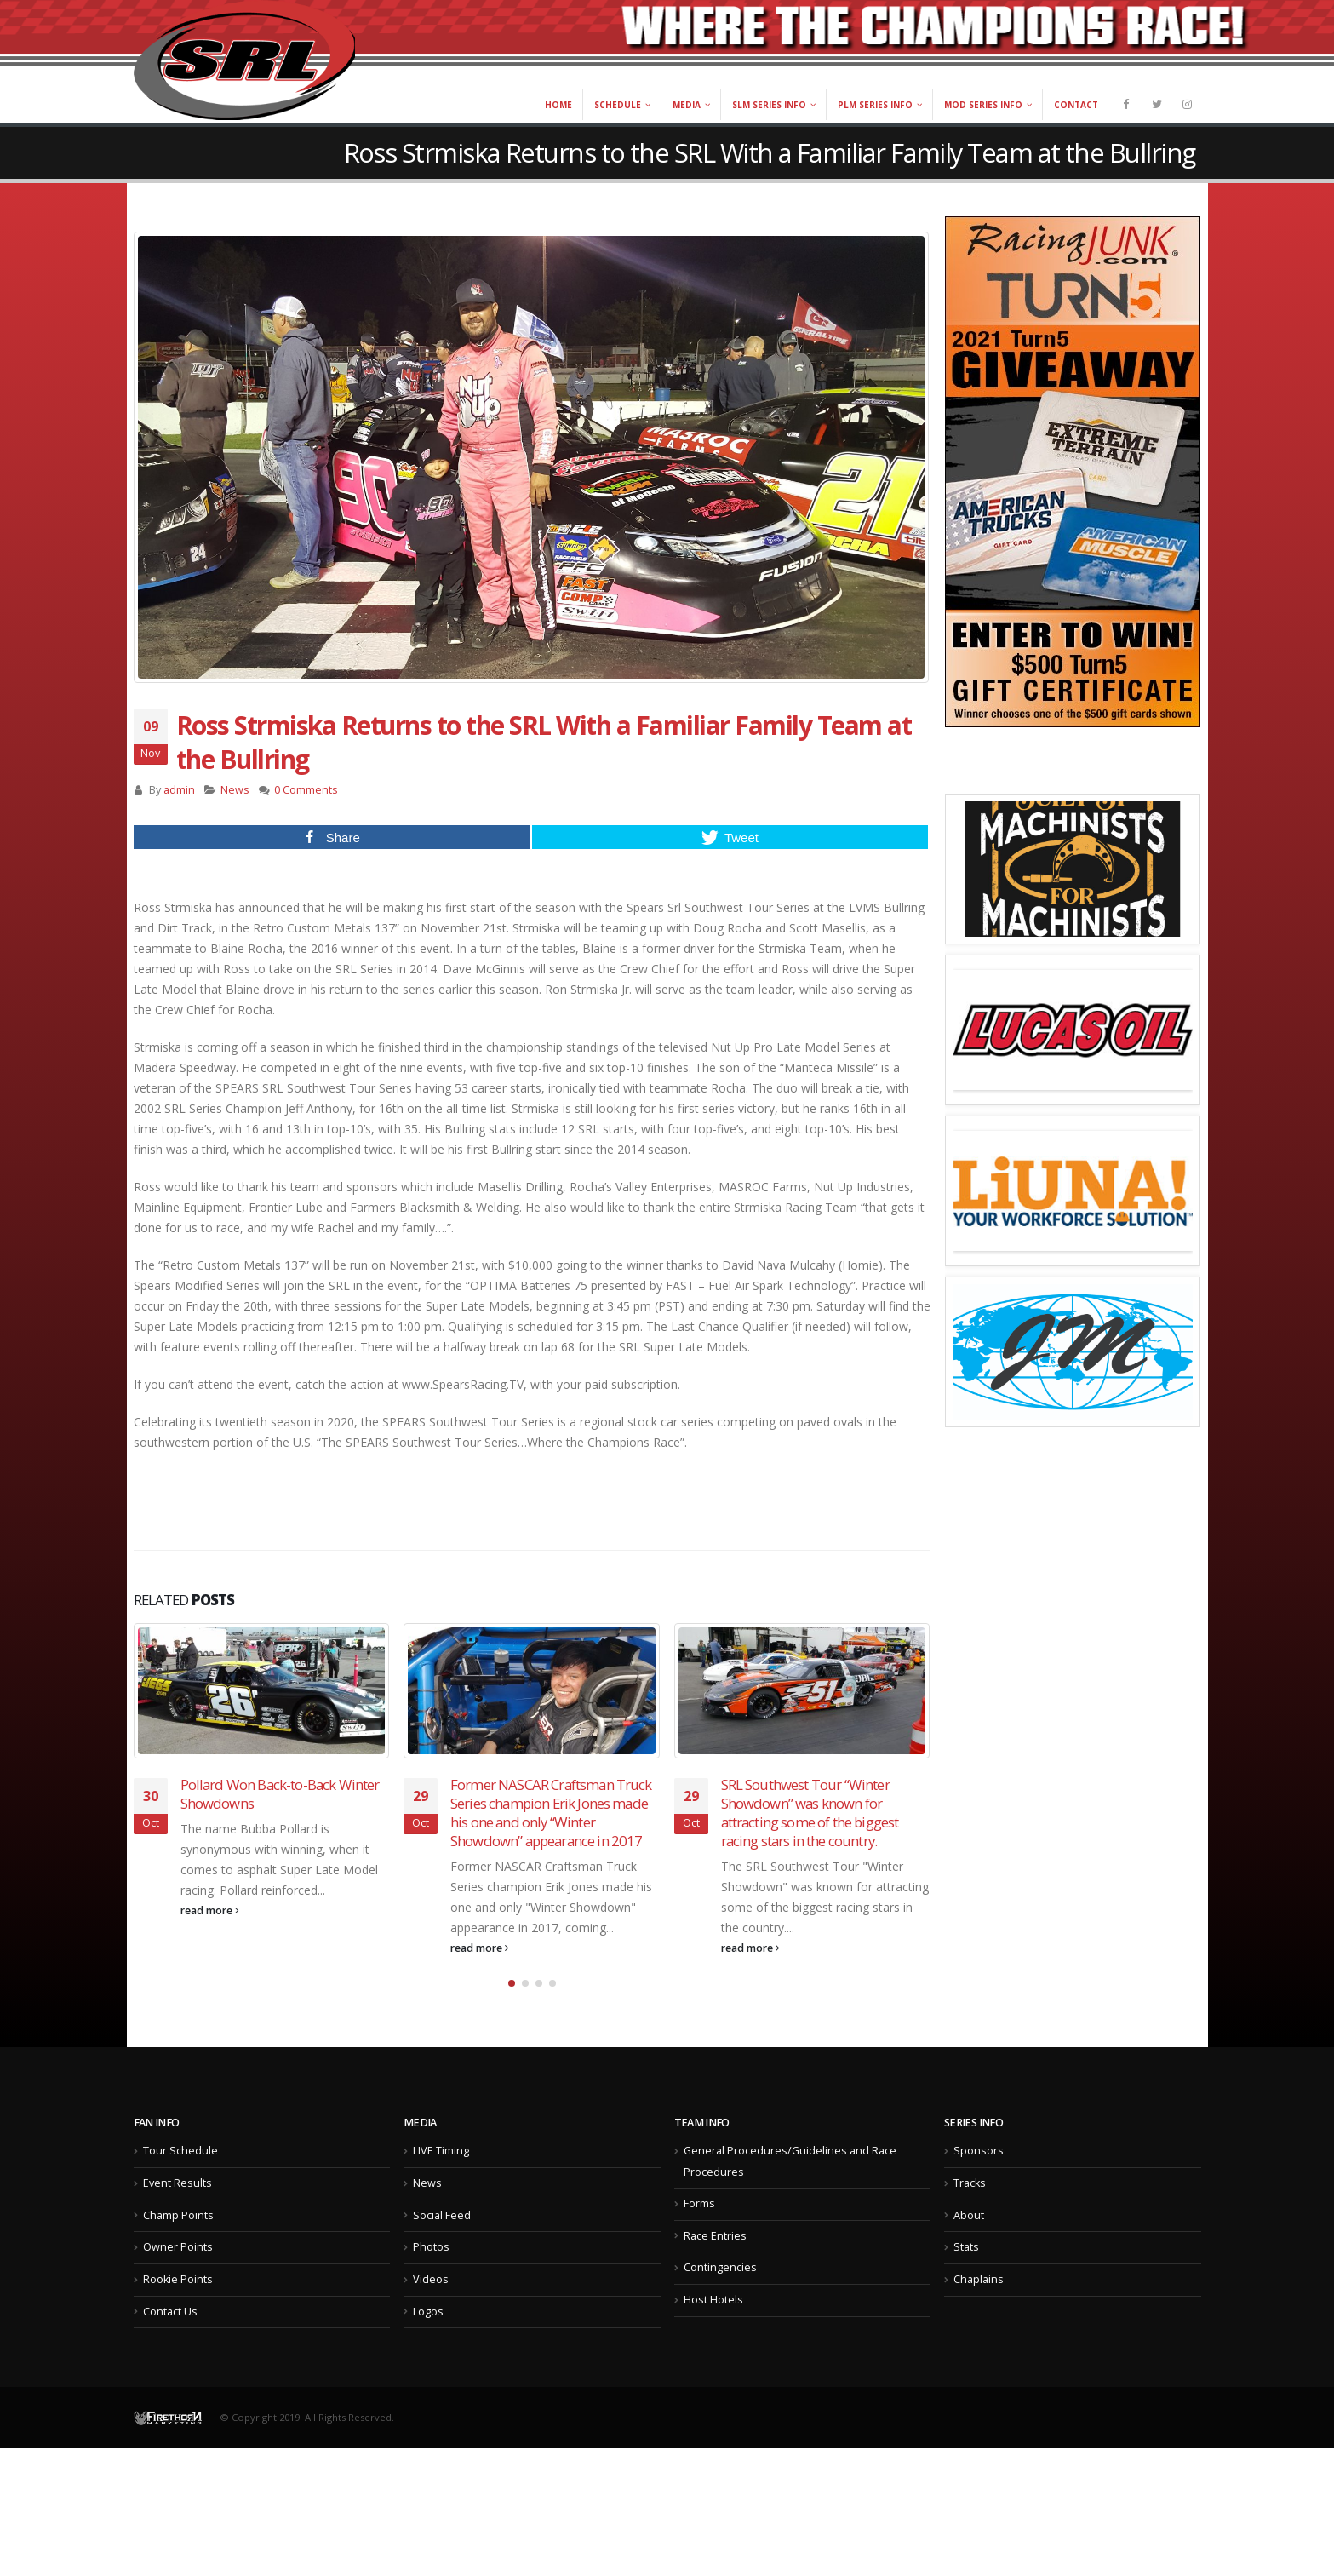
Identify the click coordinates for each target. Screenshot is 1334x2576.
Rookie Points (178, 2304)
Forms (699, 2228)
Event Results (177, 2207)
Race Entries (715, 2260)
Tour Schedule (180, 2176)
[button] (511, 2008)
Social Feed (442, 2240)
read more (209, 1910)
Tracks (969, 2207)
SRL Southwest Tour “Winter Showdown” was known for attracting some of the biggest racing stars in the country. (810, 1812)
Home (558, 105)
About (968, 2240)
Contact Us (170, 2336)
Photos (431, 2272)
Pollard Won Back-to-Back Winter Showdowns (280, 1794)
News (234, 790)
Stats (966, 2272)
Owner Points (178, 2272)
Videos (431, 2304)
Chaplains (978, 2304)
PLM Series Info (875, 105)
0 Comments (306, 790)
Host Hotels (713, 2324)
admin (179, 790)
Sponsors (978, 2176)
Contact (1076, 105)
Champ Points (178, 2240)
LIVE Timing (441, 2176)
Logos (428, 2336)
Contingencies (720, 2293)
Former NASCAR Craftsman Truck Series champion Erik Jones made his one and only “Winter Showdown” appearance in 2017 (551, 1812)
